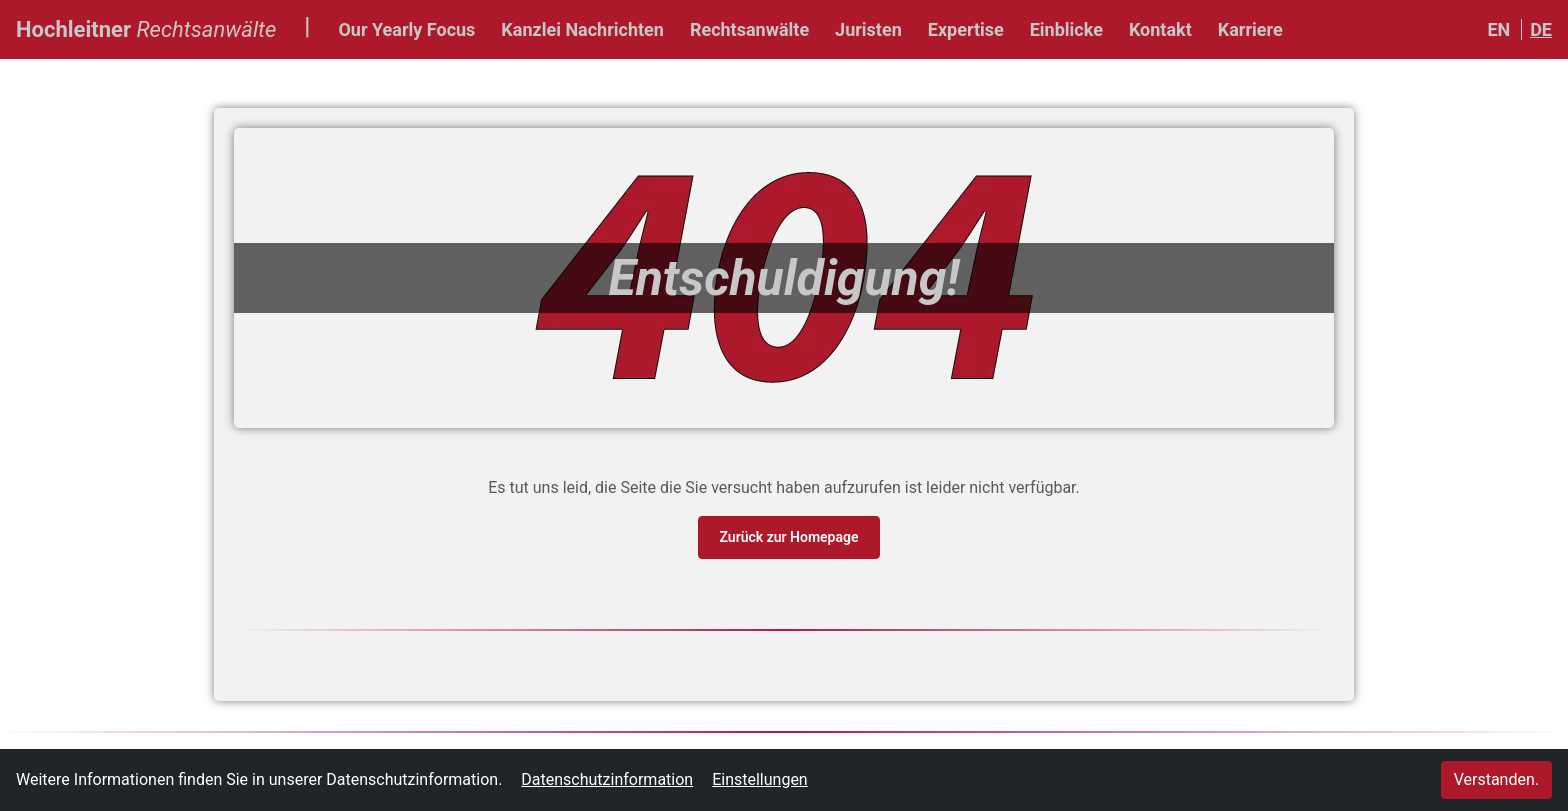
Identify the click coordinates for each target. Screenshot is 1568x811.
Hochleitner (146, 27)
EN (1498, 29)
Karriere (1250, 29)
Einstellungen (760, 779)
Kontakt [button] (1160, 29)
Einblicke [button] (1066, 29)
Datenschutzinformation (607, 779)
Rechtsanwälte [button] (749, 29)
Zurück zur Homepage (788, 537)
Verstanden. (1496, 779)
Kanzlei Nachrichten (582, 29)
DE (1541, 29)
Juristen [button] (868, 29)
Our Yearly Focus (406, 29)
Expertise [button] (966, 29)
